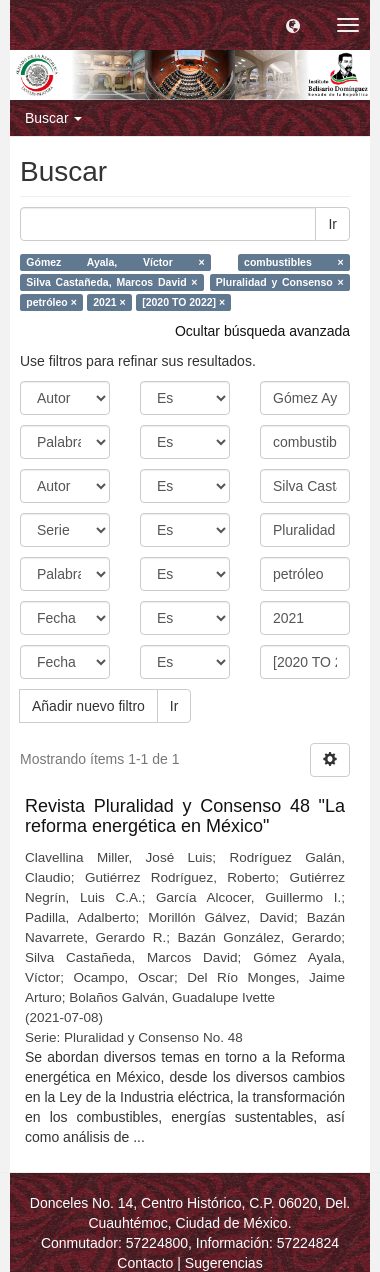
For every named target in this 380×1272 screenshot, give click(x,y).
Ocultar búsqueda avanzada (262, 331)
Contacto (145, 1263)
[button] (293, 25)
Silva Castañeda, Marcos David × (111, 282)
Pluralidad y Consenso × (280, 282)
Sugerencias (224, 1263)
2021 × (109, 302)
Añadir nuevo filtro (88, 706)
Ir (332, 224)
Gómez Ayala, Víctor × (115, 262)
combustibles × (294, 262)
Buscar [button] (53, 118)
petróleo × (51, 302)
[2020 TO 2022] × (183, 302)
